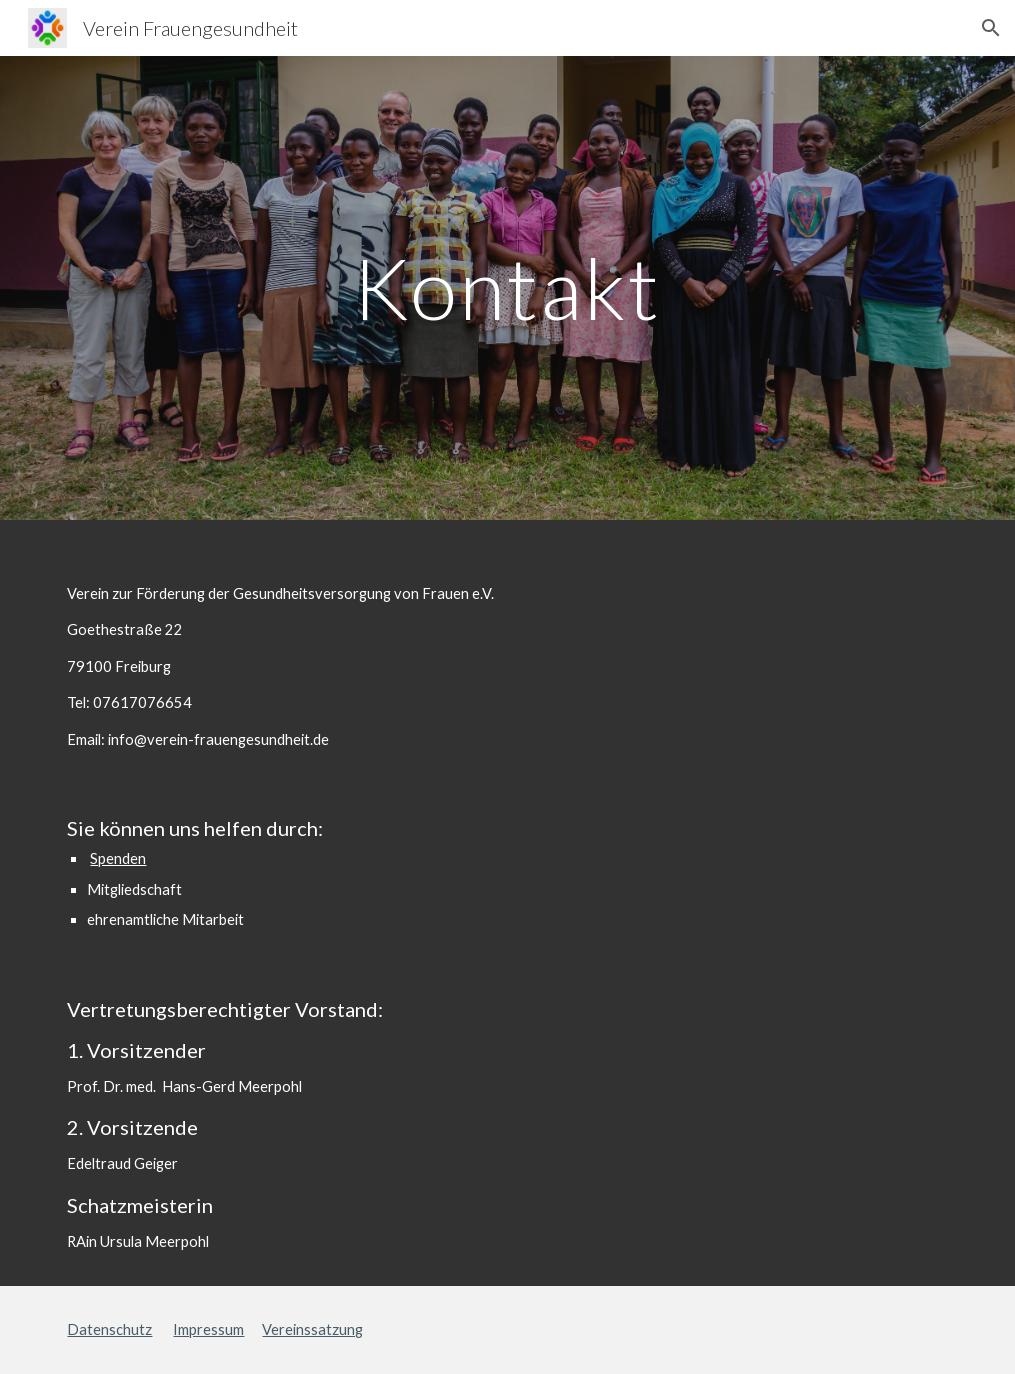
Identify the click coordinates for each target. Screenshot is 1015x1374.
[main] (508, 287)
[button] (991, 28)
